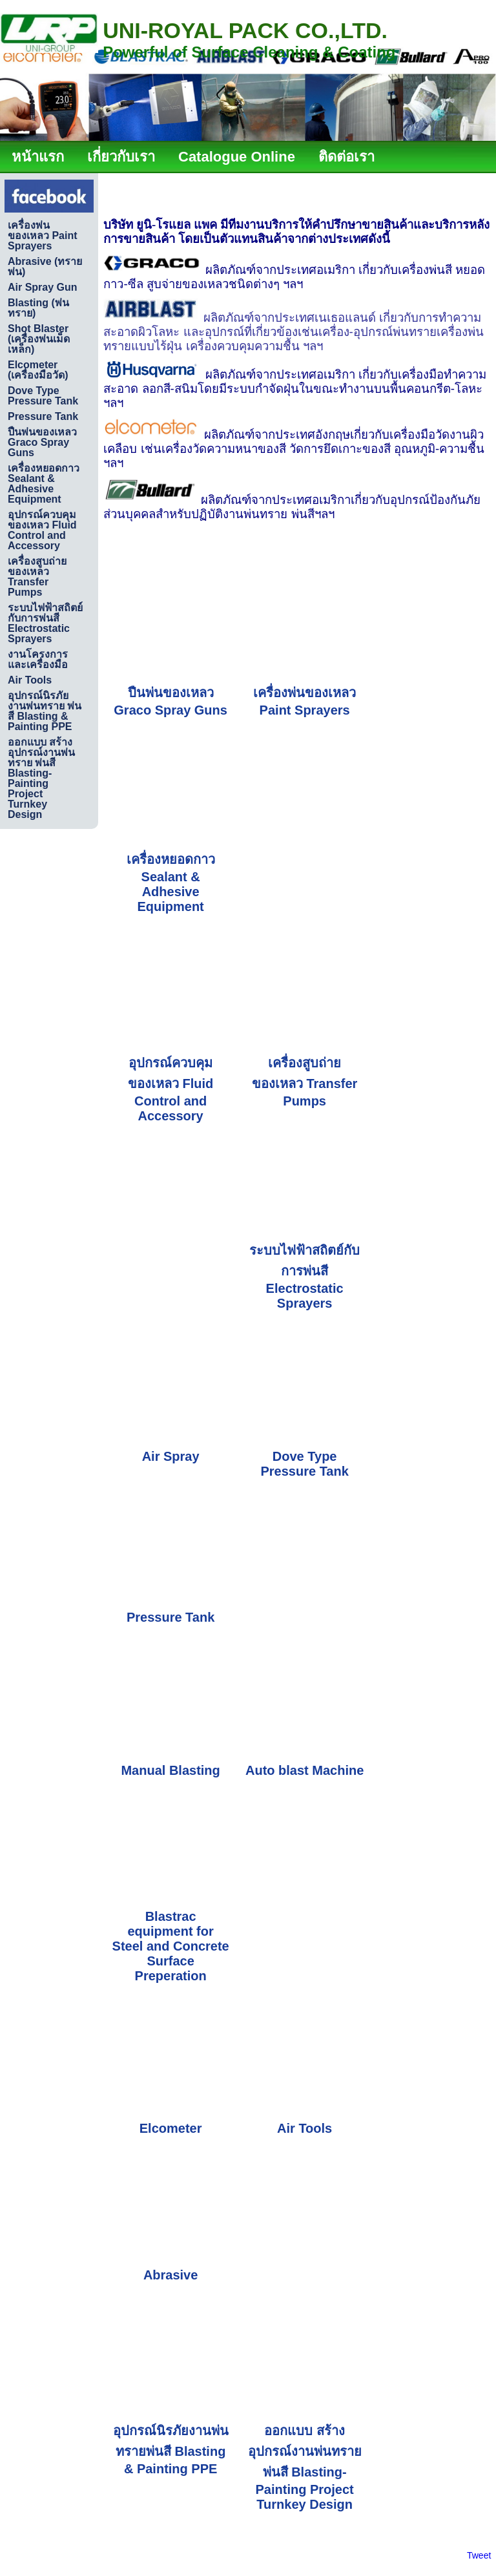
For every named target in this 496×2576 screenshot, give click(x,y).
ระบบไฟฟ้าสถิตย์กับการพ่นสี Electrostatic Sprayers (304, 1276)
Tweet (479, 2555)
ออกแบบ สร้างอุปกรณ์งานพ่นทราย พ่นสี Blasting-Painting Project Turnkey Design (305, 2467)
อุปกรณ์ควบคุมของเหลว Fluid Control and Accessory (170, 1089)
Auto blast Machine (304, 1770)
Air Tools (304, 2128)
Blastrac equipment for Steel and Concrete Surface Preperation (170, 1946)
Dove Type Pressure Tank (304, 1463)
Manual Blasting (170, 1770)
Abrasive (170, 2275)
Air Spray (171, 1456)
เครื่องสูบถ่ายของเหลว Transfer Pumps (304, 1082)
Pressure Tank (170, 1617)
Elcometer (171, 2128)
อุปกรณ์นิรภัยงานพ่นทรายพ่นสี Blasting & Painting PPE (171, 2450)
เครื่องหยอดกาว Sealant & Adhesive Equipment (171, 883)
